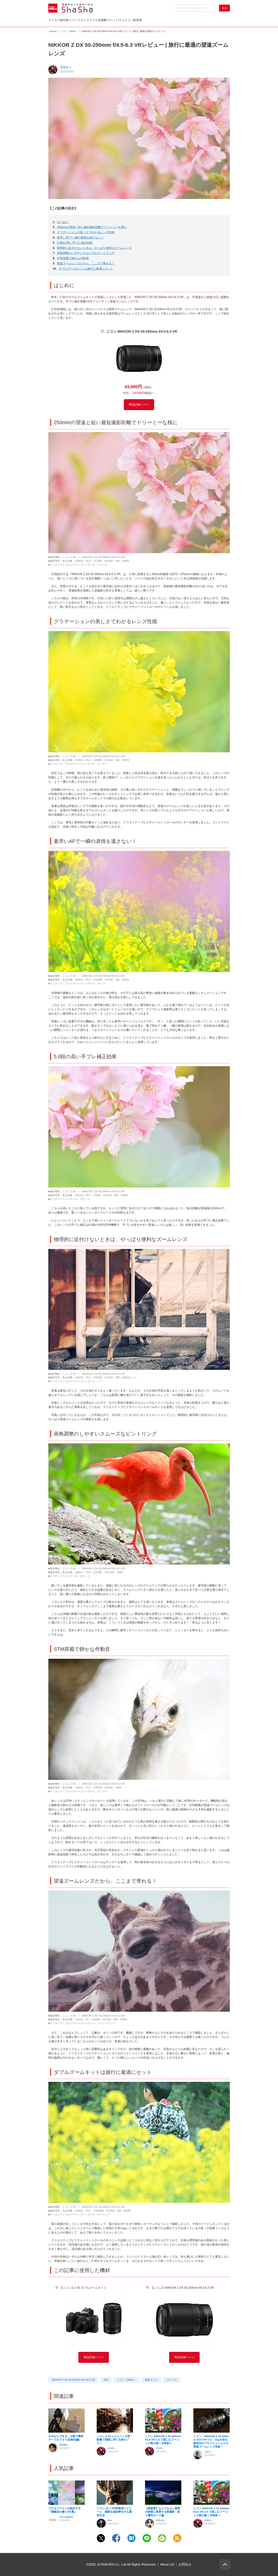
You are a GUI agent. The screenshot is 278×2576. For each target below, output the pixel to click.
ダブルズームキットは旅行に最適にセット (86, 269)
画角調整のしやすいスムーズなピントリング (85, 253)
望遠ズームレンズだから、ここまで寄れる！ (85, 264)
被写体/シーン (91, 20)
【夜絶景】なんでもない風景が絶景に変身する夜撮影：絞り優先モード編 (162, 2513)
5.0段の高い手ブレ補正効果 (75, 243)
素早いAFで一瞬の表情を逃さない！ (80, 238)
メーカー (61, 20)
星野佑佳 (160, 2521)
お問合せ (184, 2564)
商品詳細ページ (139, 405)
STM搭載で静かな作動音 (73, 259)
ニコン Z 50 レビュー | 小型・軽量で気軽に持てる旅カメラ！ (115, 2441)
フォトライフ (123, 20)
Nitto (109, 2521)
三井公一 (208, 2453)
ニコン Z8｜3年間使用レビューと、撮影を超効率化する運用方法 (114, 2513)
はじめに (62, 223)
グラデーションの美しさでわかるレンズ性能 (85, 233)
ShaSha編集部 (66, 2518)
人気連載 (152, 20)
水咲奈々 (66, 68)
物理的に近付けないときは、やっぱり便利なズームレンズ (94, 248)
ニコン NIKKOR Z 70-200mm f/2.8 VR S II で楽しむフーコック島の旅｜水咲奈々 (163, 2441)
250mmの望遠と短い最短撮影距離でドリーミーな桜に (92, 228)
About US (167, 2564)
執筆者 (218, 20)
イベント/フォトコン (186, 20)
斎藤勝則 (63, 2446)
